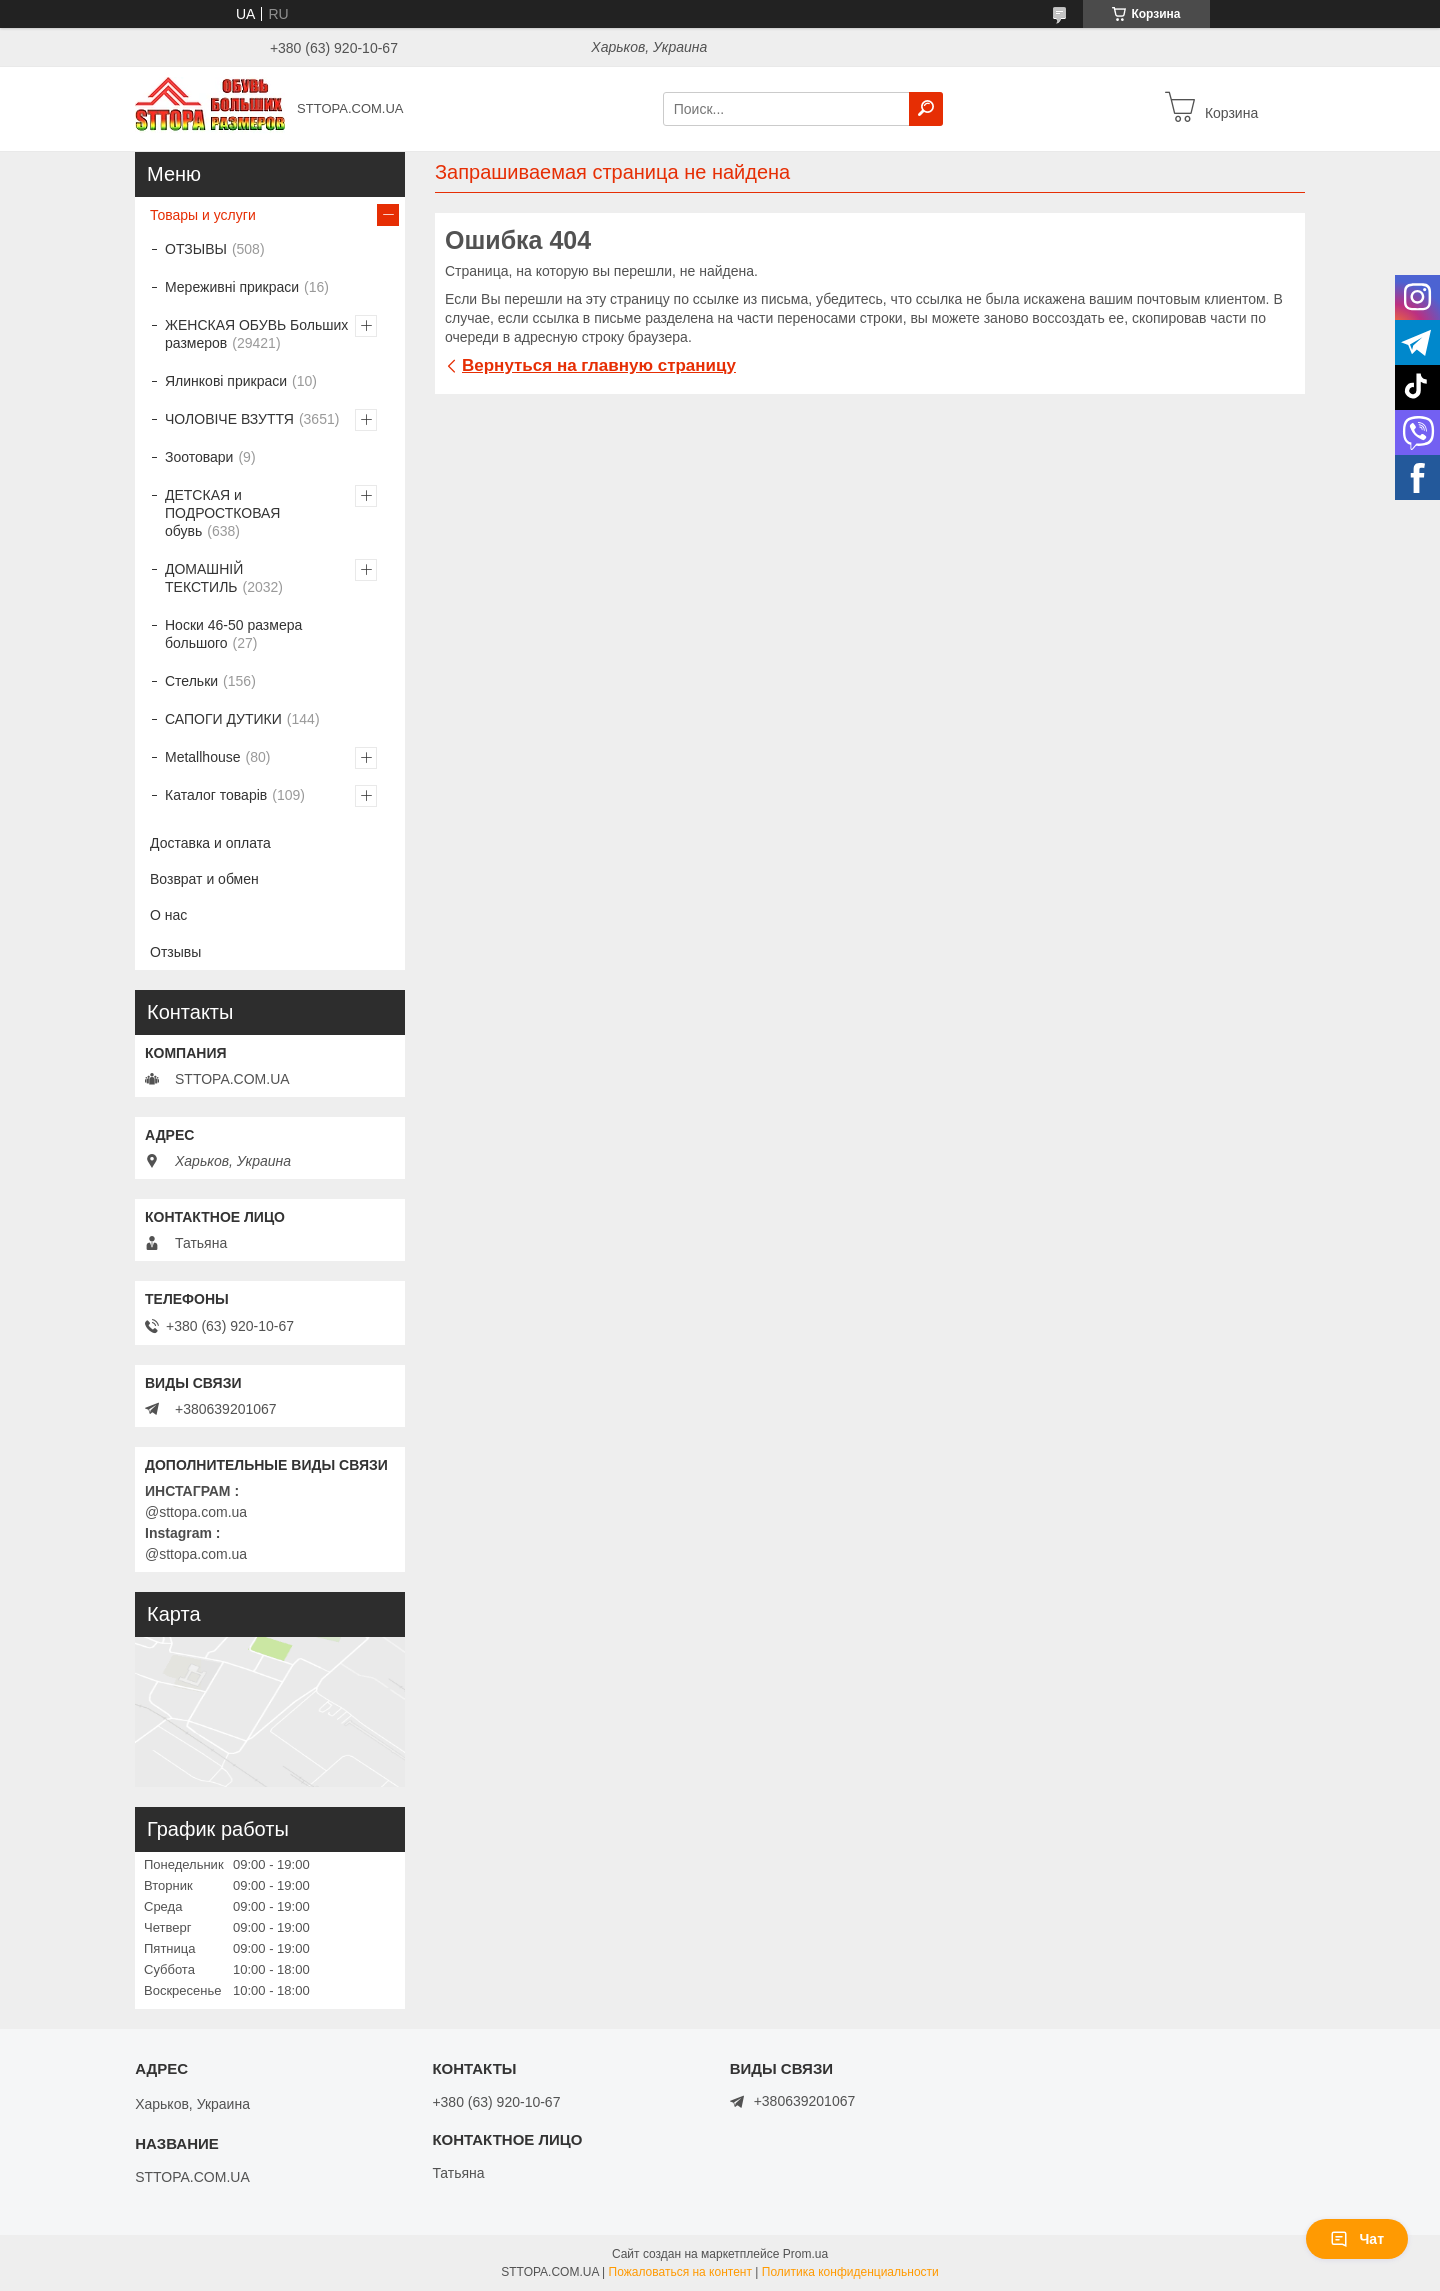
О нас (168, 915)
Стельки (191, 681)
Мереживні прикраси (232, 287)
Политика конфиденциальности (850, 2272)
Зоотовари (199, 457)
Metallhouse (203, 757)
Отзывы (175, 952)
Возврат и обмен (204, 879)
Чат (1357, 2239)
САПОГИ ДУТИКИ (223, 719)
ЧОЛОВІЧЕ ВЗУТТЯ (229, 419)
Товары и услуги (203, 215)
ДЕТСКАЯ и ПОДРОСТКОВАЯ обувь (222, 513)
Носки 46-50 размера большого (233, 634)
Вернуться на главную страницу (599, 365)
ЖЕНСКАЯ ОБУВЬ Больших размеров (256, 334)
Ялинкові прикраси (226, 381)
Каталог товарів (216, 795)
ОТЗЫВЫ (196, 249)
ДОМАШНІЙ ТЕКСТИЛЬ (204, 578)
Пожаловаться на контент (680, 2272)
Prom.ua (805, 2254)
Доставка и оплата (210, 843)
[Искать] (926, 109)
